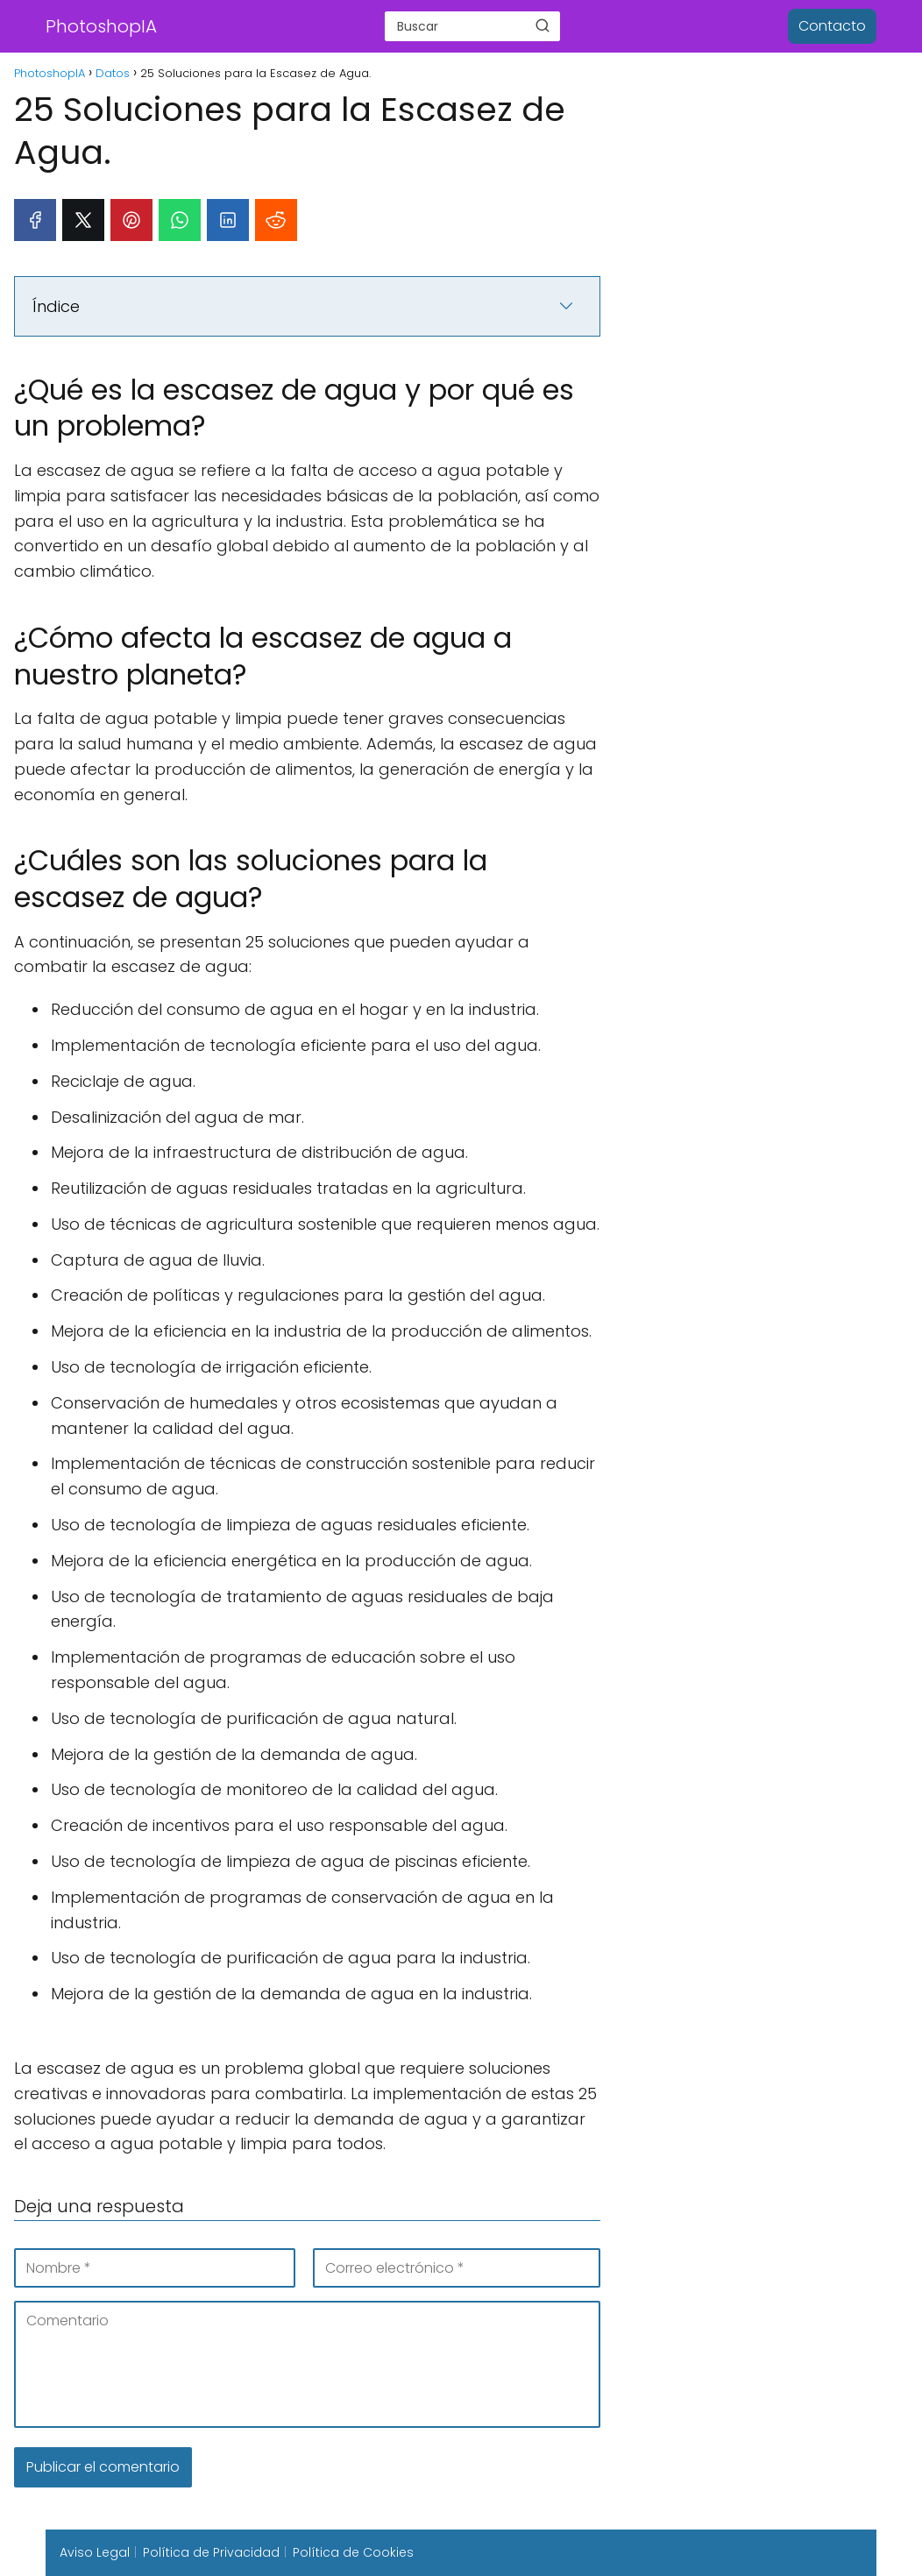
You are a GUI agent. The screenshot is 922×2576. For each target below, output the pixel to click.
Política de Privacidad (211, 2552)
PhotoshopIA (101, 26)
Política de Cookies (353, 2552)
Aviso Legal (95, 2552)
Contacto (832, 26)
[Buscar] (542, 25)
